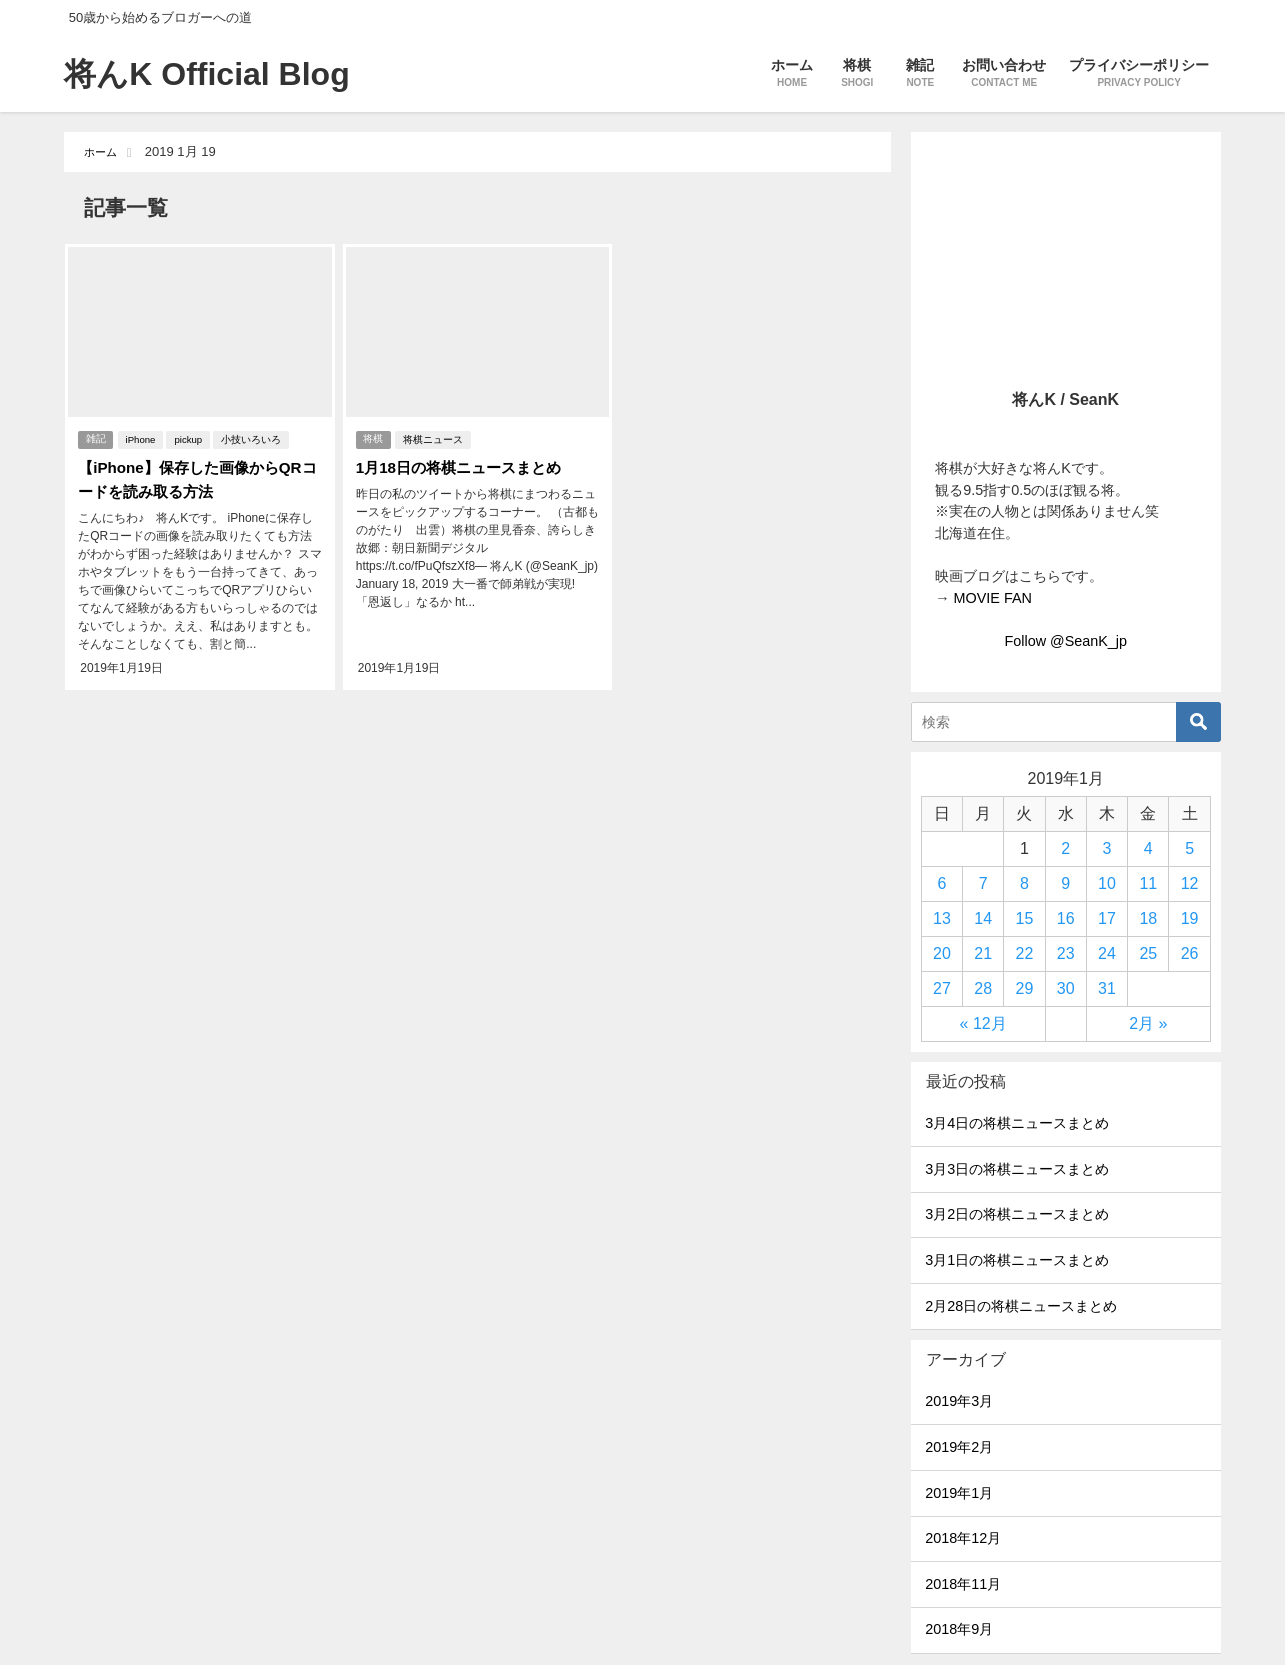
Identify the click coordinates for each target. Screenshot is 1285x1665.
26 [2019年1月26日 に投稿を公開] (1190, 953)
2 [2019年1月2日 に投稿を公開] (1065, 848)
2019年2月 (959, 1447)
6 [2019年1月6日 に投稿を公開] (941, 883)
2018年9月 (959, 1629)
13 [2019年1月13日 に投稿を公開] (942, 918)
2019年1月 (959, 1493)
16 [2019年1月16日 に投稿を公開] (1066, 918)
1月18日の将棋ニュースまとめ (462, 464)
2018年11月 (963, 1584)
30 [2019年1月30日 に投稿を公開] (1066, 988)
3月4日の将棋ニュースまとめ (1017, 1123)
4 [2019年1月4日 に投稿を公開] (1148, 848)
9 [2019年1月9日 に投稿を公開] (1065, 883)
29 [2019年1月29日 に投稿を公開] (1025, 988)
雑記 (95, 436)
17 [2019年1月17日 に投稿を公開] (1107, 918)
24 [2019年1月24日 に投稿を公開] (1107, 953)
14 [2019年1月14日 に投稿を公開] (983, 918)
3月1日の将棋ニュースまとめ (1017, 1260)
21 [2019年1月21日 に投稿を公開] (983, 953)
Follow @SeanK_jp (1065, 641)
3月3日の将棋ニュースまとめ (1017, 1169)
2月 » (1148, 1023)
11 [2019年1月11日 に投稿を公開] (1148, 883)
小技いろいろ (253, 436)
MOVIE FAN (993, 598)
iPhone (143, 436)
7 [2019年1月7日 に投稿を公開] (983, 883)
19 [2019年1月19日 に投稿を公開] (1190, 918)
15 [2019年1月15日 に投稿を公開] (1025, 918)
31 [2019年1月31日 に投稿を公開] (1107, 988)
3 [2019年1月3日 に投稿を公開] (1107, 848)
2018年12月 (963, 1538)
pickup (191, 436)
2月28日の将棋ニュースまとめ (1021, 1306)
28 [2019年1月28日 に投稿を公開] (983, 988)
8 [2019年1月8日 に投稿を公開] (1024, 883)
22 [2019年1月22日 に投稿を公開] (1025, 953)
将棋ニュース (435, 436)
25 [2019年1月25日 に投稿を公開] (1148, 953)
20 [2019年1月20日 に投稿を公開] (942, 953)
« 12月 (983, 1023)
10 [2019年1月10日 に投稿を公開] (1107, 883)
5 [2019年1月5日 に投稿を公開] (1189, 848)
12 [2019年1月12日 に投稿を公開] (1190, 883)
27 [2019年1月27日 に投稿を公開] (942, 988)
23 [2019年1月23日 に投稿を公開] (1066, 953)
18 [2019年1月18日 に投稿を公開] (1148, 918)
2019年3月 (959, 1401)
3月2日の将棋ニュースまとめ (1017, 1214)
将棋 (373, 436)
